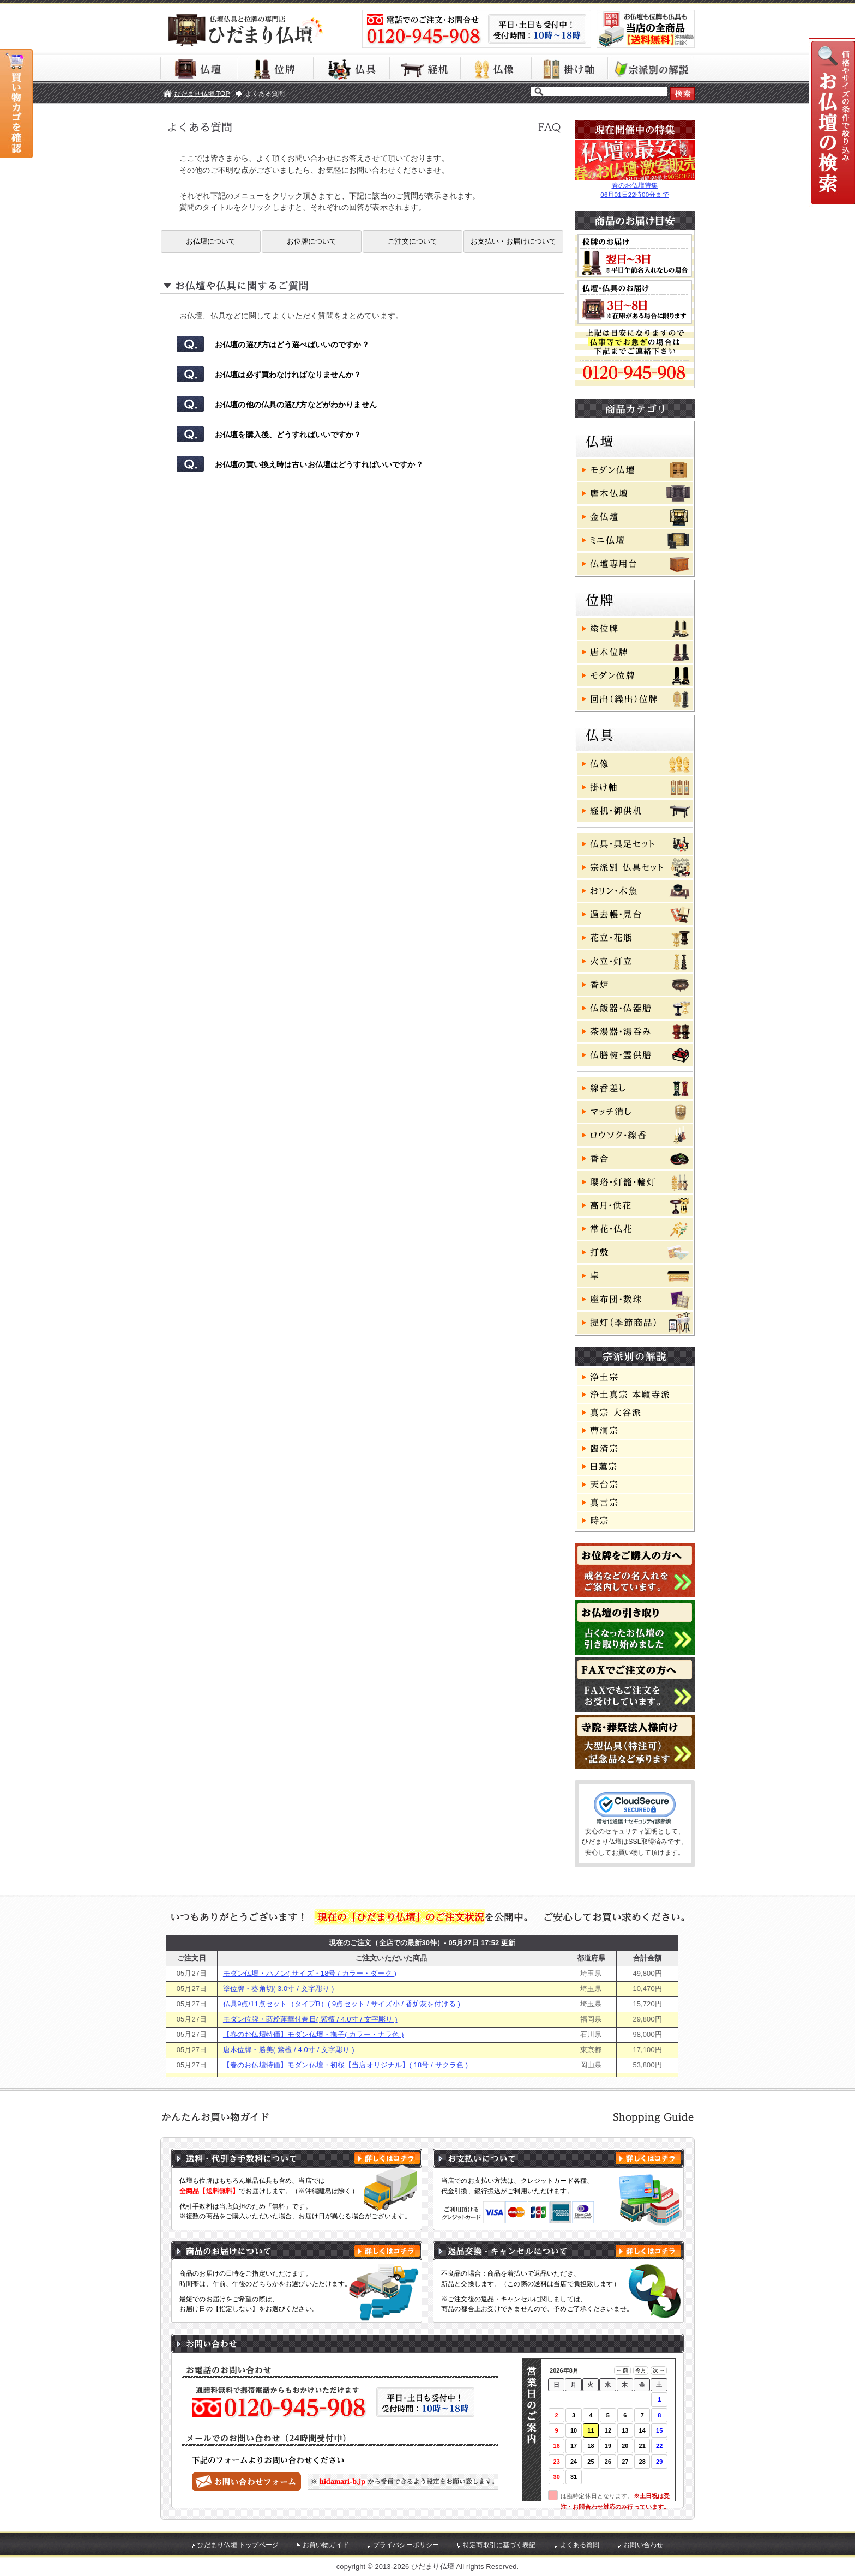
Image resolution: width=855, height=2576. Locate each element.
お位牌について (312, 241)
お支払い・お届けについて (514, 241)
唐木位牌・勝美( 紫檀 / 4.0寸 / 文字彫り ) (288, 2050)
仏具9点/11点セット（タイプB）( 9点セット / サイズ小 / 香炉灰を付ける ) (341, 2004)
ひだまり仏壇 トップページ (238, 2545)
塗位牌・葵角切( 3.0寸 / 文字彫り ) (278, 1988)
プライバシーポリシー (406, 2545)
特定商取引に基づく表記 (499, 2545)
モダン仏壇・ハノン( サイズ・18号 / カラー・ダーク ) (309, 1973)
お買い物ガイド (326, 2545)
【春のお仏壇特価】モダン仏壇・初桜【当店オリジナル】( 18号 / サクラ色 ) (345, 2065)
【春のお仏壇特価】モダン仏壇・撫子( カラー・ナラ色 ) (313, 2034)
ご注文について (413, 241)
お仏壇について (211, 241)
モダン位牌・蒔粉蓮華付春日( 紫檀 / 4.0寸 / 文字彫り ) (310, 2019)
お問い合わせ (643, 2545)
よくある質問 (580, 2545)
